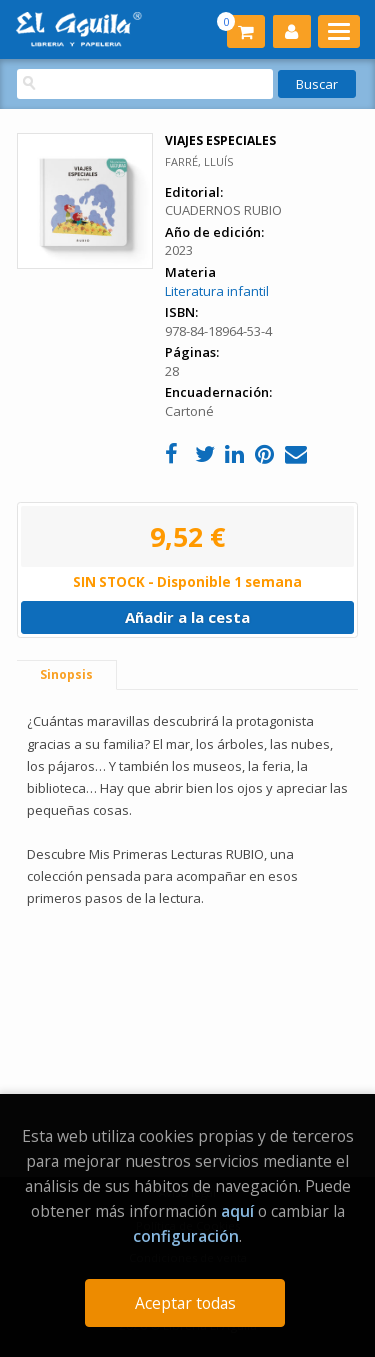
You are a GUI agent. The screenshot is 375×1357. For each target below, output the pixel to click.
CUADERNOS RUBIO (223, 210)
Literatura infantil (217, 291)
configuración (186, 1236)
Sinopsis (66, 674)
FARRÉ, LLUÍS (199, 161)
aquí (237, 1211)
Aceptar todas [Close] (185, 1303)
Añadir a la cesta (187, 617)
